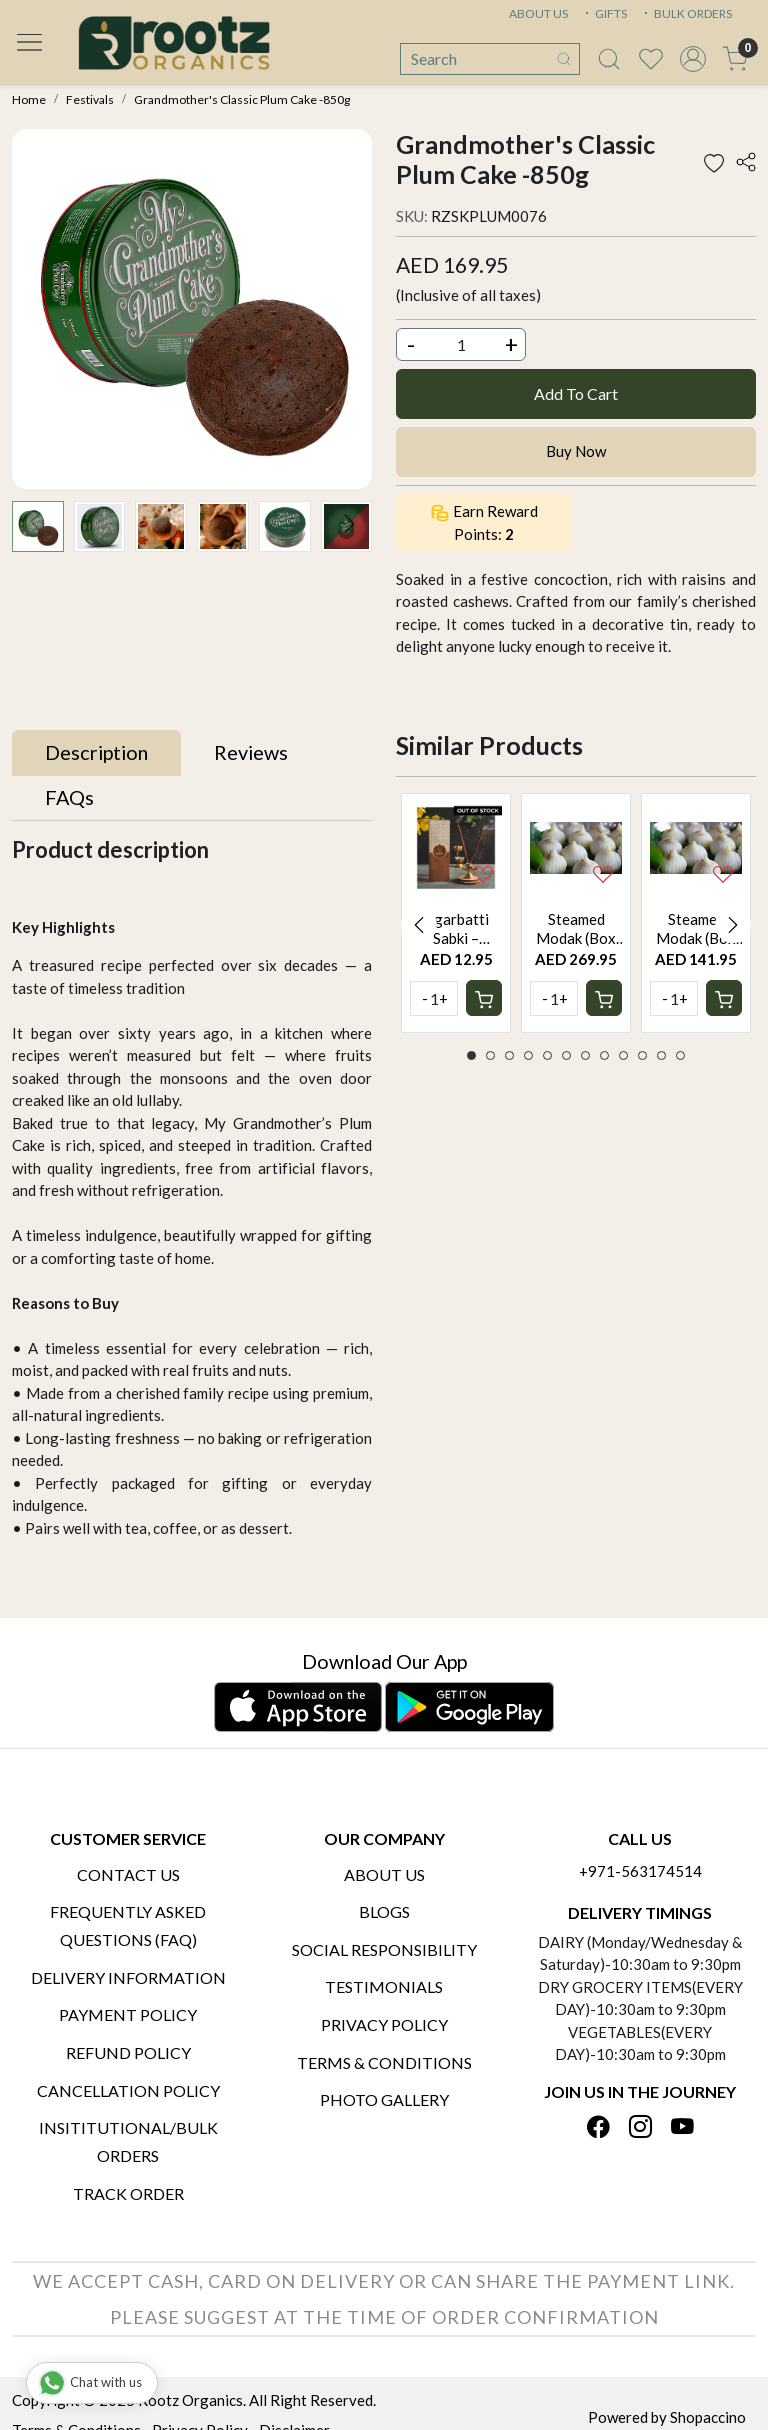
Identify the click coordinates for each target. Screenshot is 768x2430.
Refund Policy (128, 2052)
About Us (384, 1874)
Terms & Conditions (384, 2062)
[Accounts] (693, 59)
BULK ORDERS (686, 13)
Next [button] (733, 925)
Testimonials (384, 1986)
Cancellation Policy (128, 2090)
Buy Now (576, 451)
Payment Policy (128, 2014)
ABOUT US (538, 13)
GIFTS (604, 13)
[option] (456, 913)
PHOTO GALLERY (384, 2099)
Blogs (384, 1911)
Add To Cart (576, 393)
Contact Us (128, 1874)
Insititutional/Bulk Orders (128, 2141)
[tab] (96, 753)
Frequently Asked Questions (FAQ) (128, 1925)
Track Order (128, 2193)
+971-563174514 (640, 1871)
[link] (609, 59)
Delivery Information (128, 1977)
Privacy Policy (384, 2024)
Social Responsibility (384, 1949)
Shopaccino (708, 2417)
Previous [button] (419, 925)
